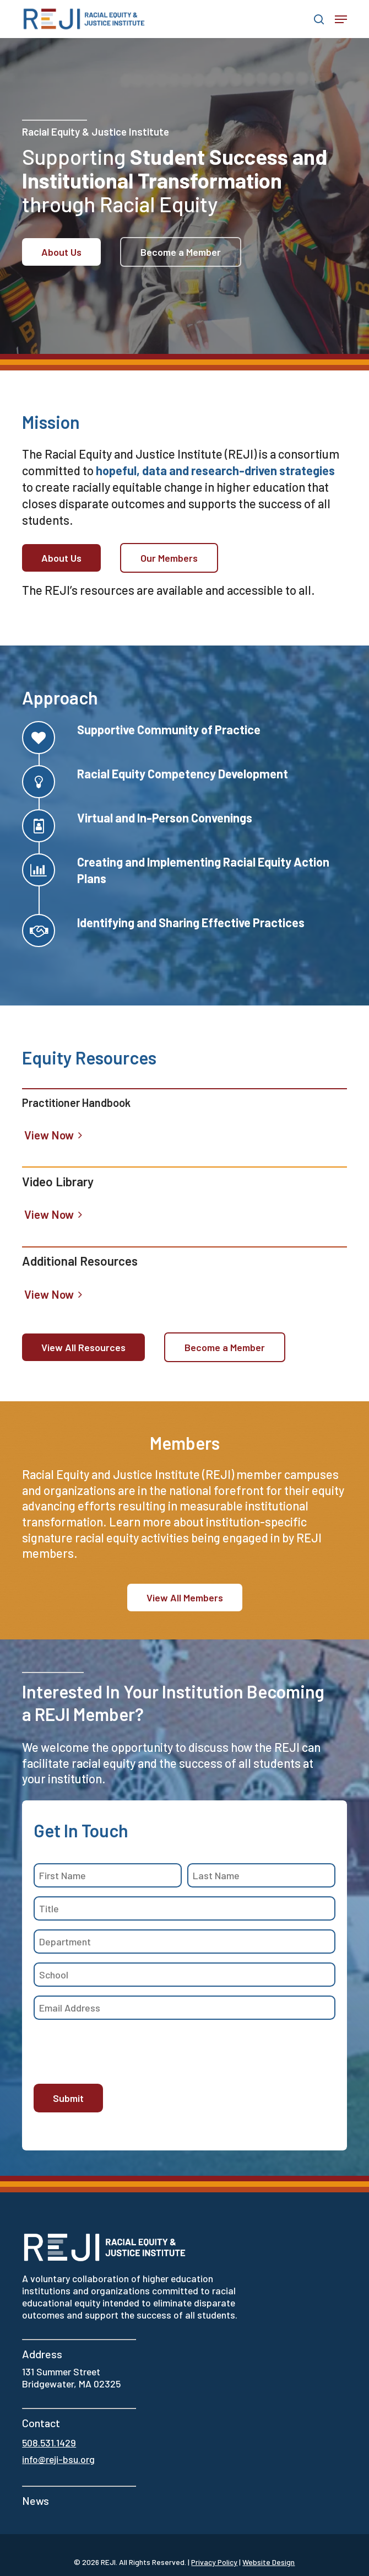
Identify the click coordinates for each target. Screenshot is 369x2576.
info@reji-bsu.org (58, 2459)
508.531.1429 (49, 2443)
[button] (341, 19)
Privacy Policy (214, 2562)
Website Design (268, 2562)
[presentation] (117, 2050)
